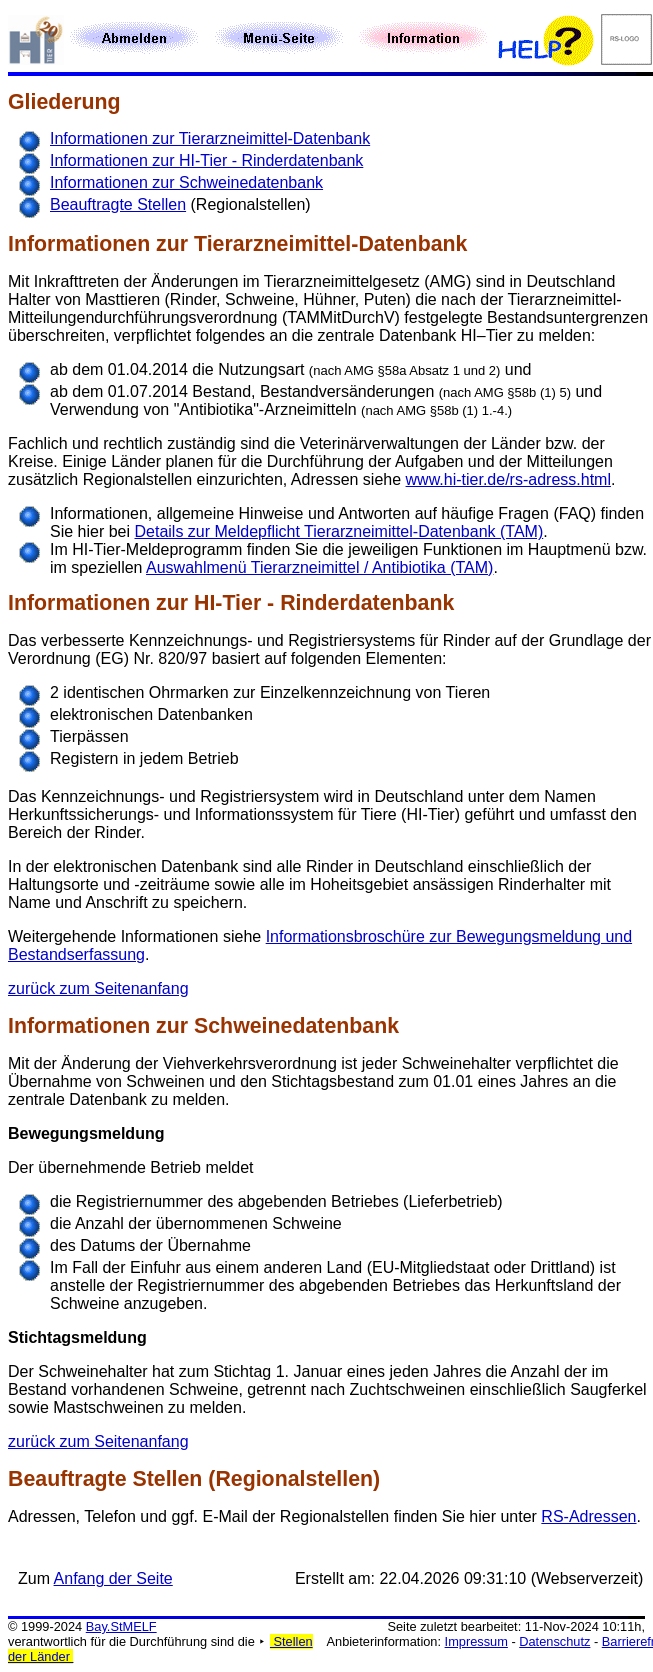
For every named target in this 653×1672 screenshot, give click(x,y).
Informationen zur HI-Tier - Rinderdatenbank (206, 160)
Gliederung (64, 102)
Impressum (476, 1641)
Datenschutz (554, 1641)
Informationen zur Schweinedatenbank (186, 182)
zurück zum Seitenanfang (98, 988)
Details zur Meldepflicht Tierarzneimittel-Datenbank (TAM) (339, 531)
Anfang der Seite (113, 1578)
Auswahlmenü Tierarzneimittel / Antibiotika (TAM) (319, 567)
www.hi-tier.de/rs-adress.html (508, 479)
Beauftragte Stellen (118, 204)
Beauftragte (67, 1479)
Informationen (79, 244)
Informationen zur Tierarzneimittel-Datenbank (210, 138)
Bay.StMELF (121, 1626)
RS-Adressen (588, 1516)
